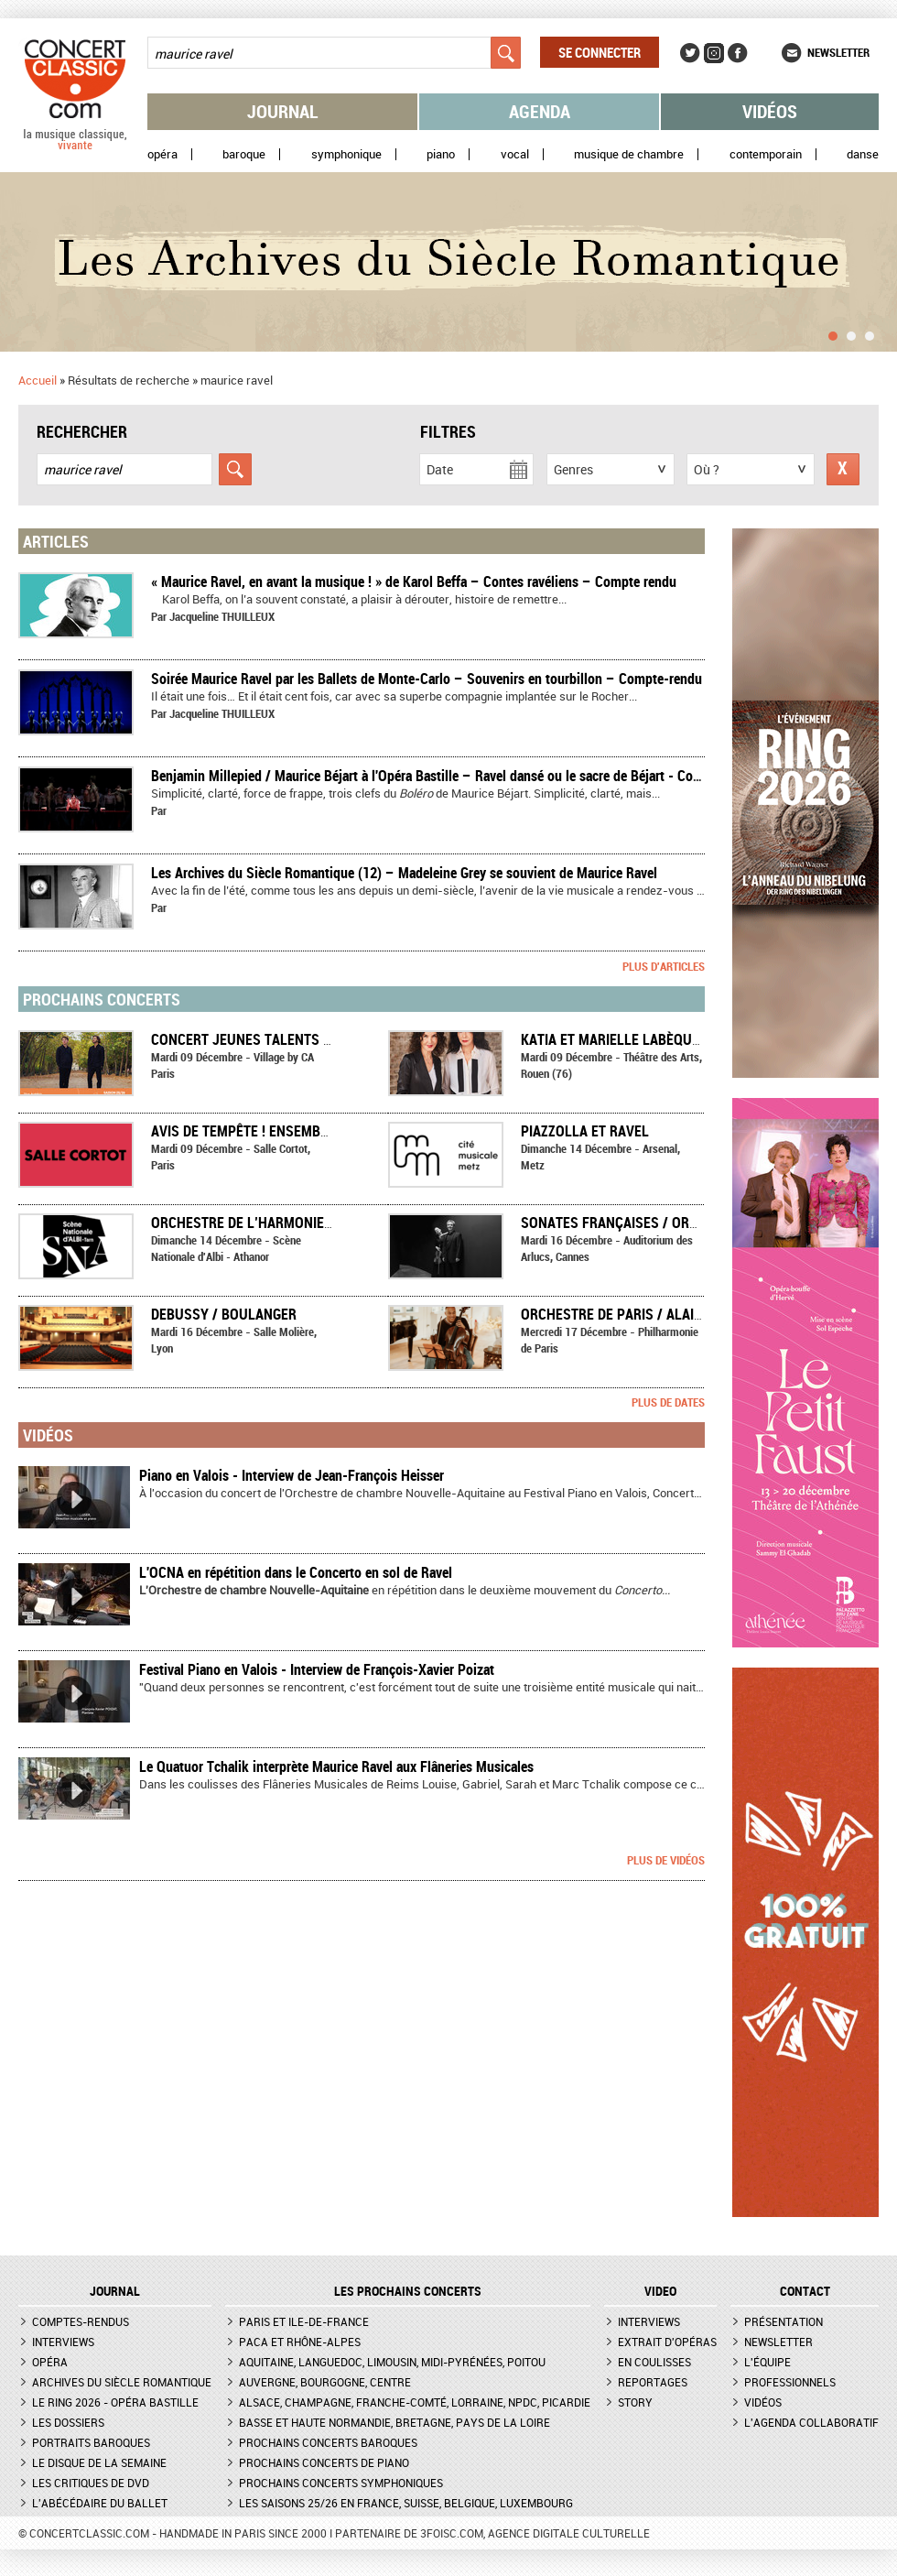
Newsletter (838, 52)
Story (635, 2402)
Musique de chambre (629, 154)
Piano (441, 154)
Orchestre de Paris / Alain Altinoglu (648, 1314)
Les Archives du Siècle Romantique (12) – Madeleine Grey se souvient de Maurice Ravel (404, 873)
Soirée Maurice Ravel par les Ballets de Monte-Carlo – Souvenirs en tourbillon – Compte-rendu (426, 678)
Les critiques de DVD (90, 2482)
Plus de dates (668, 1402)
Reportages (652, 2382)
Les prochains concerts (407, 2291)
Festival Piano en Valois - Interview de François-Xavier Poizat (316, 1669)
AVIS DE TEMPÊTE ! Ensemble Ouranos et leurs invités (332, 1131)
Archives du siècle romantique (121, 2382)
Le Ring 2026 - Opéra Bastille (115, 2402)
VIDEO (660, 2291)
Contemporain (765, 154)
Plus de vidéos (666, 1860)
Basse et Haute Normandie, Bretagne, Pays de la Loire (394, 2422)
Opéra (162, 154)
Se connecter (599, 52)
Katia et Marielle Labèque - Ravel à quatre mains (690, 1039)
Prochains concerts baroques (328, 2442)
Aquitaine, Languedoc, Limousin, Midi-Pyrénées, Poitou (392, 2361)
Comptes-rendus (80, 2321)
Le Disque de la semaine (99, 2462)
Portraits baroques (91, 2442)
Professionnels (790, 2382)
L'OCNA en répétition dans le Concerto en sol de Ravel (295, 1572)
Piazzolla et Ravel (585, 1131)
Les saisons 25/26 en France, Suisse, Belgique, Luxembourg (406, 2502)
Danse (863, 154)
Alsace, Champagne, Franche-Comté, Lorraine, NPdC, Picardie (414, 2402)
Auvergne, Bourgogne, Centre (325, 2382)
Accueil (37, 380)
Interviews (63, 2341)
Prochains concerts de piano (324, 2462)
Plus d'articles (663, 966)
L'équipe (767, 2361)
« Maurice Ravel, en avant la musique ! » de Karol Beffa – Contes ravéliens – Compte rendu (413, 581)
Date (440, 469)
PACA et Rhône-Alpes (300, 2341)
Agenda (539, 111)
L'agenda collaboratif (811, 2422)
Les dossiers (68, 2422)
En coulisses (654, 2361)
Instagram (714, 53)
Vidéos (769, 111)
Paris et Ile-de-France (304, 2321)
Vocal (515, 154)
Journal (283, 111)
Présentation (783, 2321)
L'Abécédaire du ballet (100, 2502)
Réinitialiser (843, 469)
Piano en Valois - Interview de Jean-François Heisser (291, 1475)
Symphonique (346, 154)
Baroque (243, 154)
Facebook (738, 53)
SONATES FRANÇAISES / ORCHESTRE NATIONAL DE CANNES (702, 1222)
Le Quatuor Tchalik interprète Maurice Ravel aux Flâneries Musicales (336, 1766)
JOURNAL (115, 2291)
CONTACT (805, 2291)
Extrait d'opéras (667, 2341)
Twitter (690, 53)
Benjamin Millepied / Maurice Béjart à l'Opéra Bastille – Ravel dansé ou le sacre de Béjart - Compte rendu (455, 776)
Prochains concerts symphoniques (341, 2482)
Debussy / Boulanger (224, 1314)
